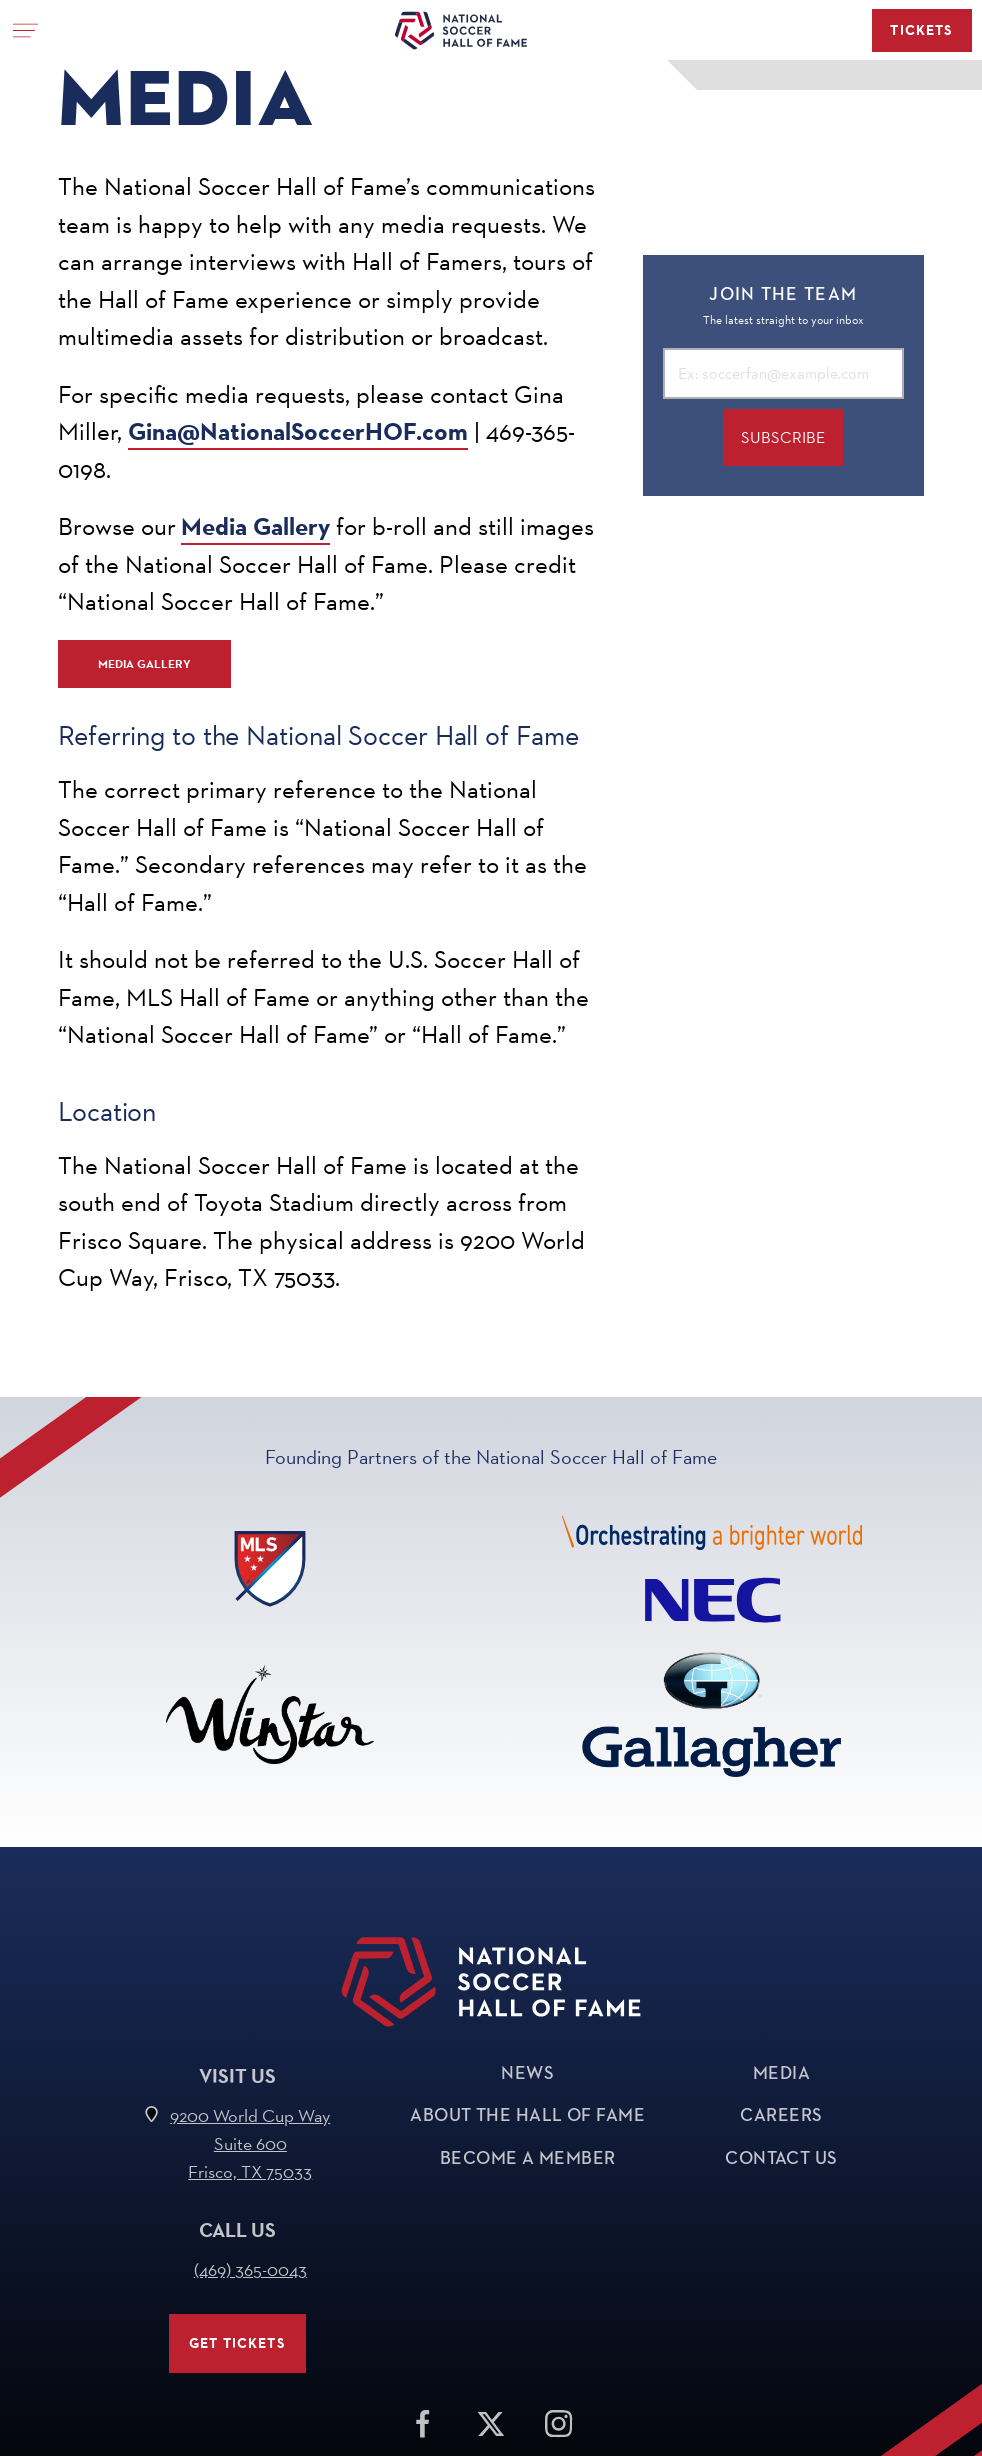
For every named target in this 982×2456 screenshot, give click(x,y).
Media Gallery (255, 526)
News (527, 2073)
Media (781, 2073)
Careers (781, 2115)
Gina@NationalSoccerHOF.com (298, 431)
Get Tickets (237, 2343)
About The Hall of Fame (527, 2115)
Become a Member (528, 2158)
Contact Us (781, 2158)
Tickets (921, 30)
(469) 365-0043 (250, 2269)
